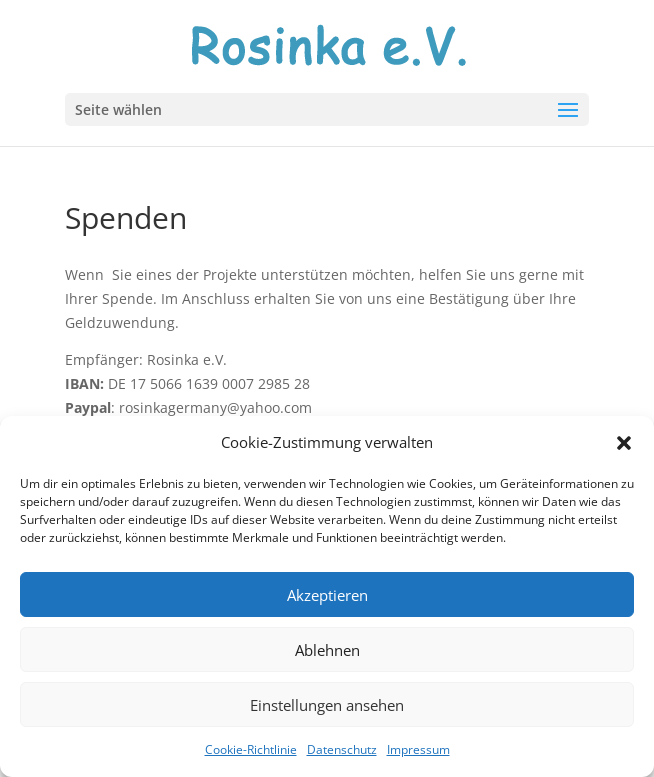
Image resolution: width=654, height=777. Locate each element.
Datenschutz (342, 749)
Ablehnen (327, 650)
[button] (624, 443)
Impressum (418, 749)
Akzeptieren (327, 595)
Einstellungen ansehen (327, 705)
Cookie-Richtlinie (251, 749)
